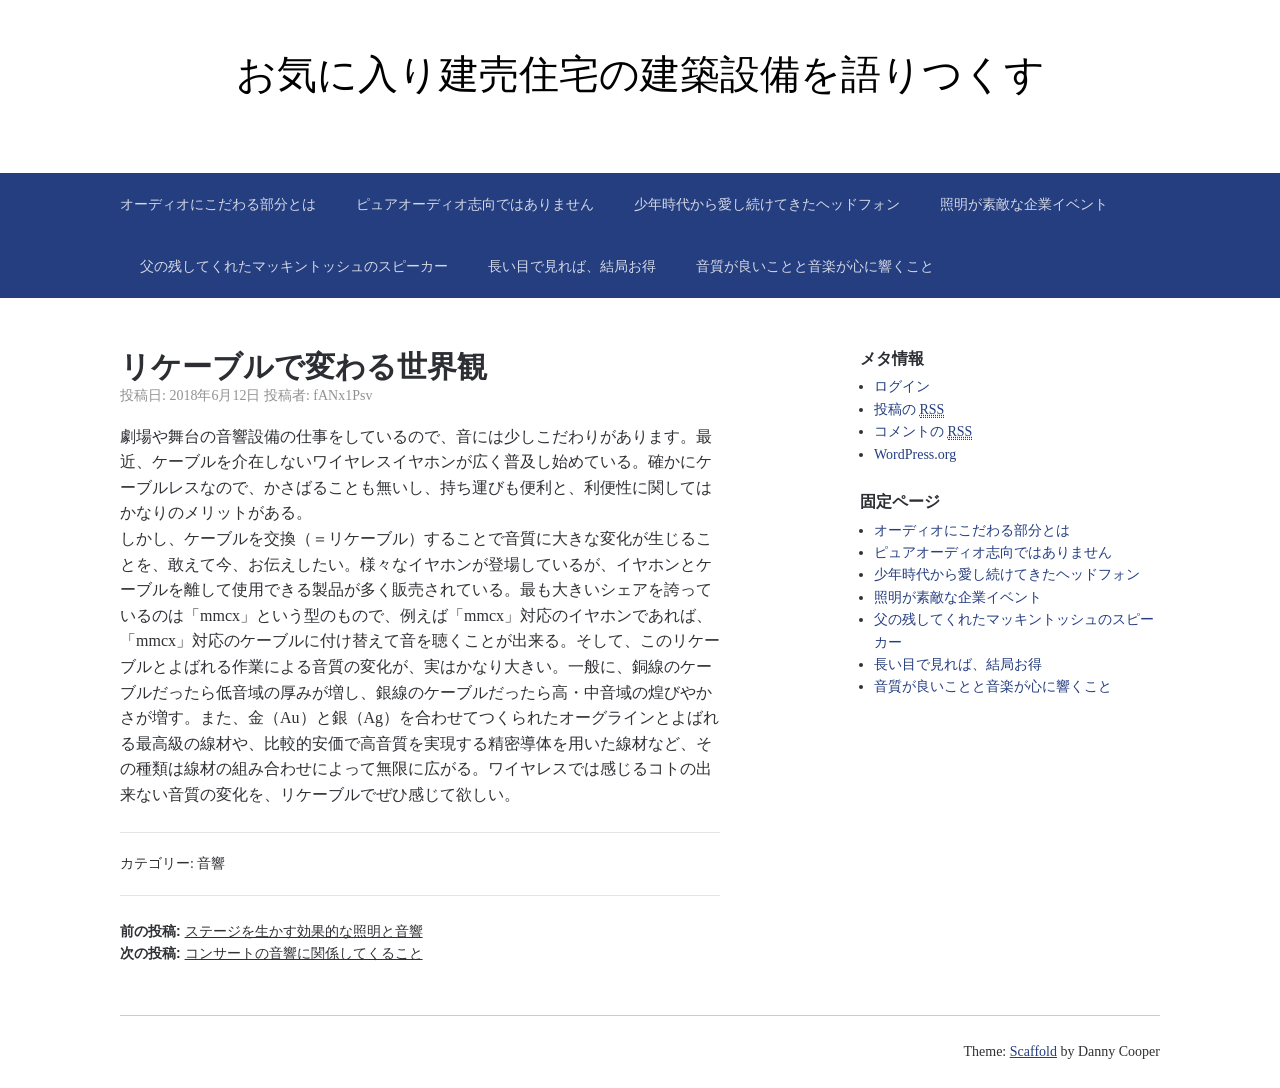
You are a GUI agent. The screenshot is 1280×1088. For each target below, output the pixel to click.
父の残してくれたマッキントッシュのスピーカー (294, 266)
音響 (211, 863)
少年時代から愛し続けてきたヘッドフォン (767, 204)
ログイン (902, 386)
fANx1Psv (342, 395)
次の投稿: (271, 953)
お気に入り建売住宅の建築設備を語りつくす (640, 74)
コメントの (923, 432)
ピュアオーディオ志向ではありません (475, 204)
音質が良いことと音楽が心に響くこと (815, 266)
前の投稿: (271, 931)
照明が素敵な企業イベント (1024, 204)
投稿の (909, 410)
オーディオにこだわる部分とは (218, 204)
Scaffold (1033, 1051)
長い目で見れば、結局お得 (572, 266)
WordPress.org (915, 454)
